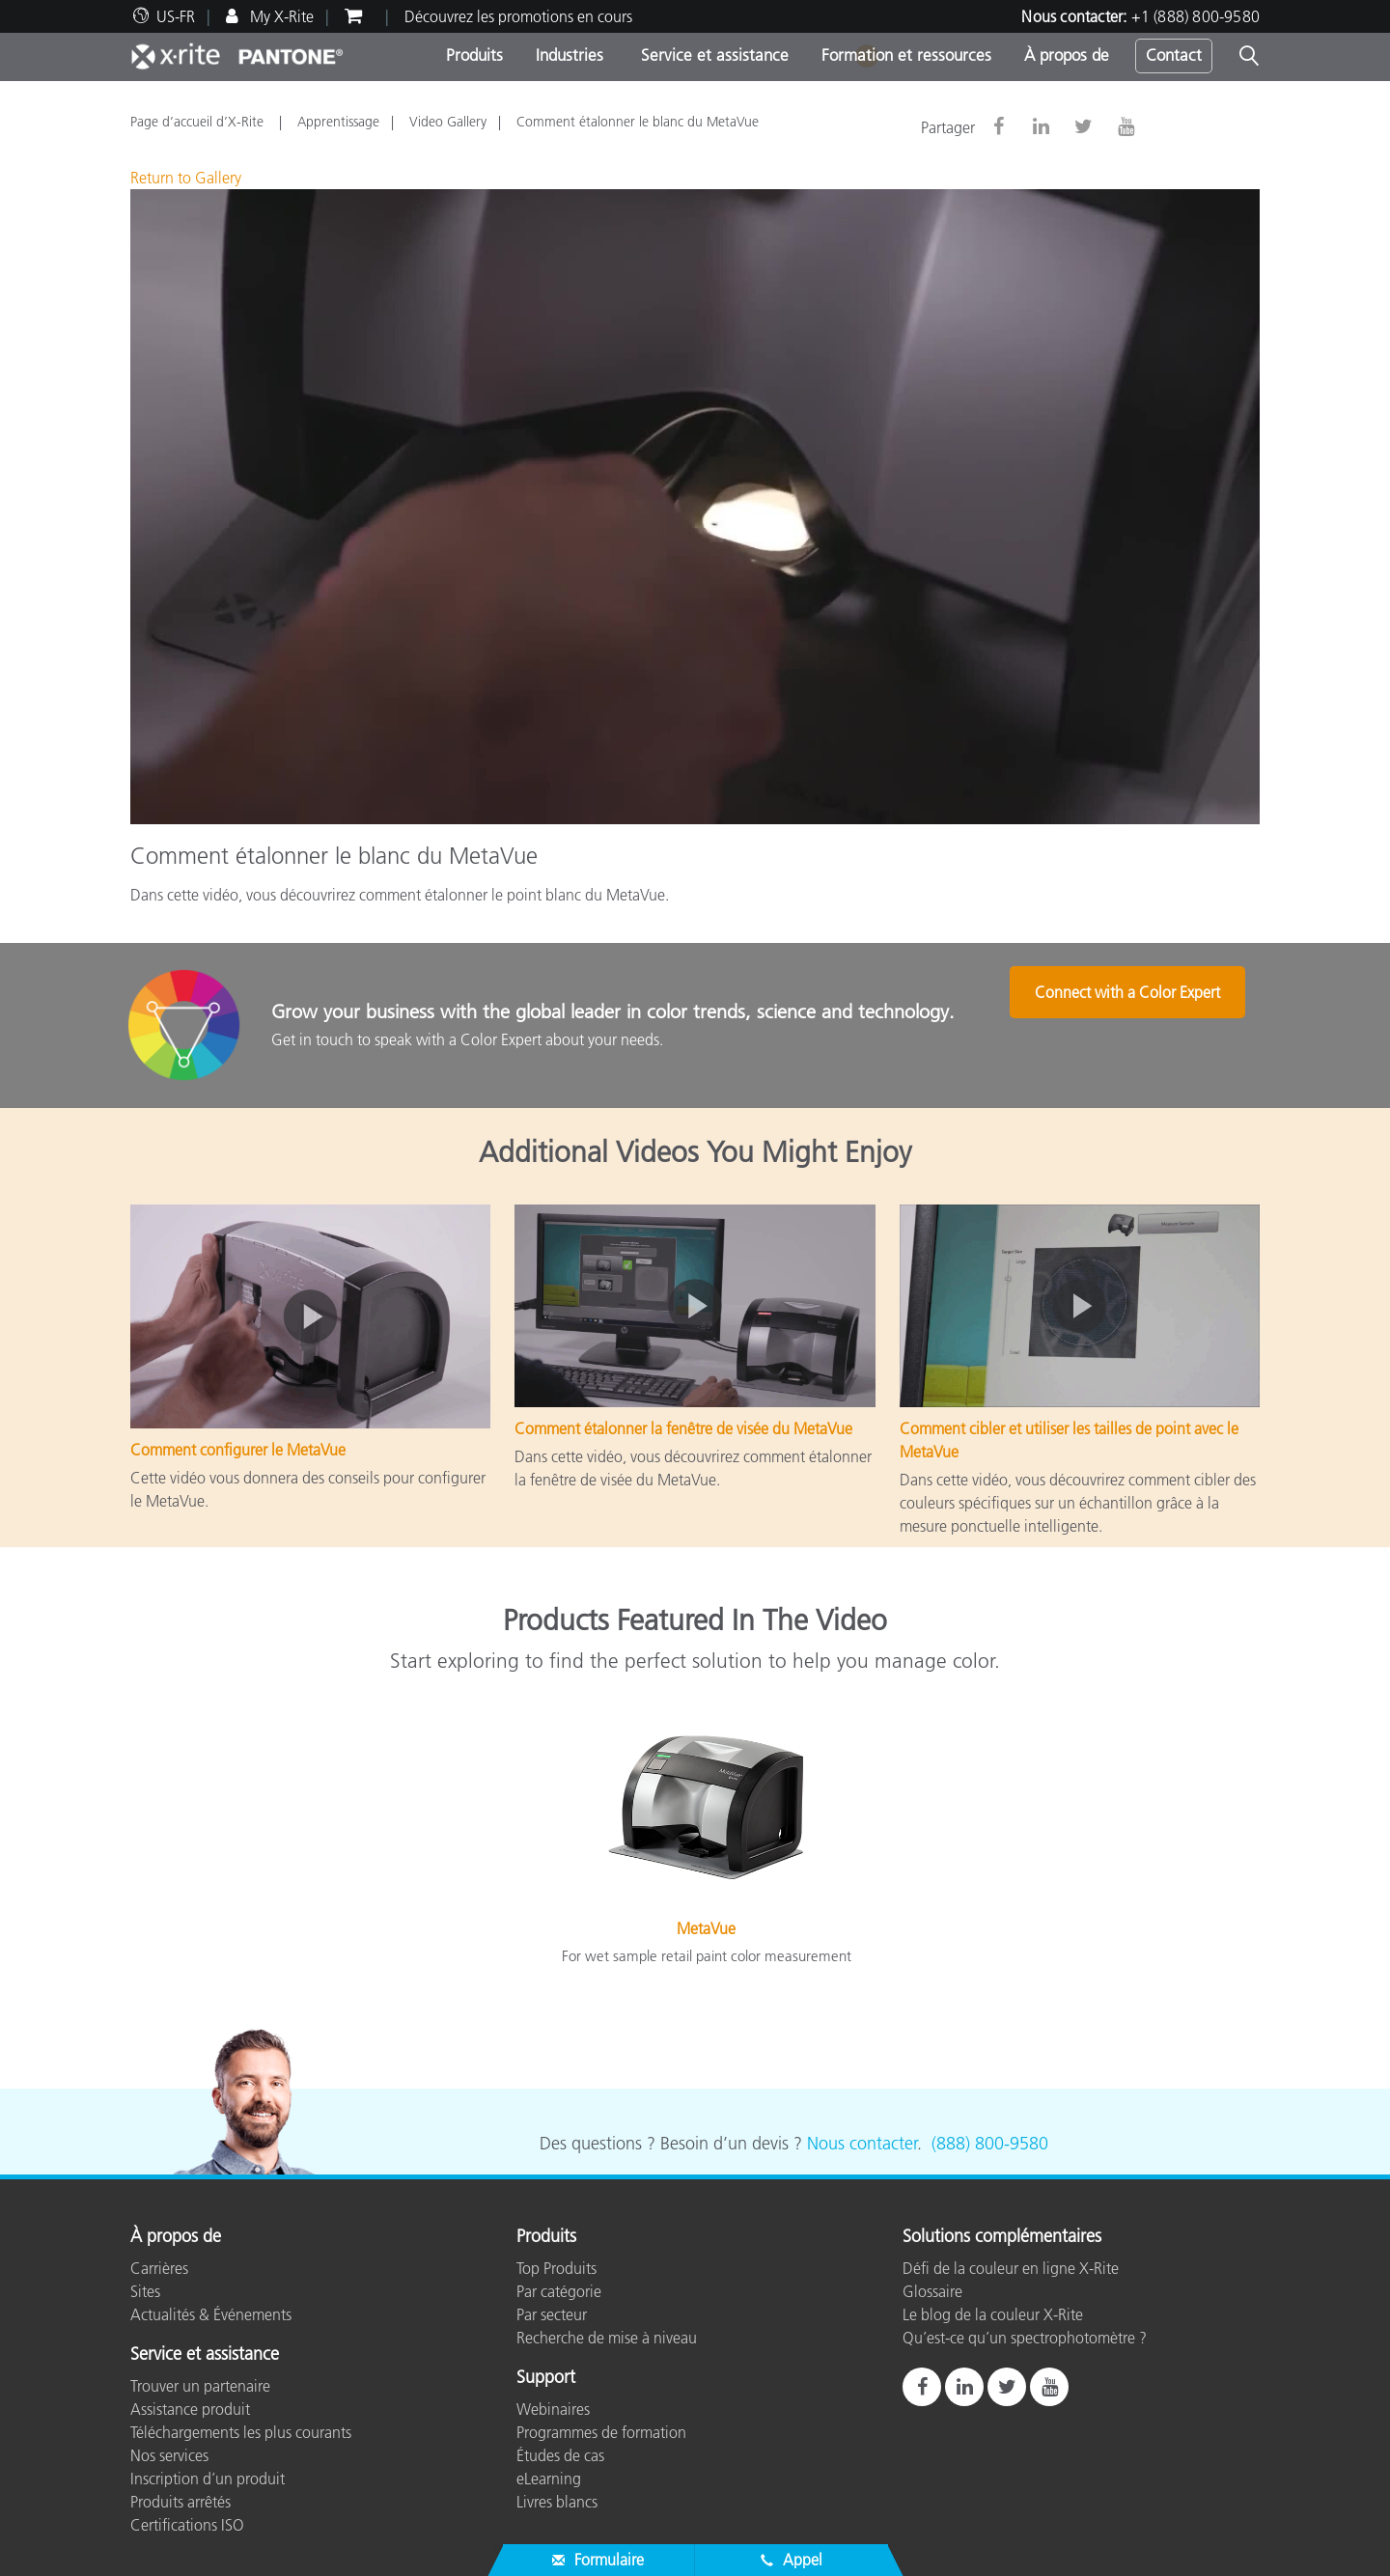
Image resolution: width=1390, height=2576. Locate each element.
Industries (569, 55)
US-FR (175, 16)
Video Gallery (447, 121)
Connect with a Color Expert (1141, 1027)
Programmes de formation (601, 2432)
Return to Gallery (185, 177)
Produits (474, 55)
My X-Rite (280, 16)
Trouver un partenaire (200, 2386)
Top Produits (556, 2268)
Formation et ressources (906, 55)
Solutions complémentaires (1002, 2237)
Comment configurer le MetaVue (238, 1449)
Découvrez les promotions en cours (518, 16)
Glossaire (932, 2291)
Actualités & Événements (211, 2314)
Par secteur (551, 2314)
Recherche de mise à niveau (606, 2337)
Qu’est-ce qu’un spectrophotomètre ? (1025, 2337)
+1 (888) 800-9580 (1195, 16)
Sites (145, 2291)
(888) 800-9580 (989, 2143)
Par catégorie (558, 2291)
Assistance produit (190, 2409)
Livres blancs (557, 2501)
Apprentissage (338, 121)
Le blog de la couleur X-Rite (993, 2314)
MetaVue (706, 1928)
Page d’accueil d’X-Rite (198, 121)
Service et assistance (712, 55)
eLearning (548, 2478)
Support (545, 2378)
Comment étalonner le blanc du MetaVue (637, 121)
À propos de (1066, 55)
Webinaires (553, 2409)
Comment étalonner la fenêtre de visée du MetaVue (683, 1428)
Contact (1174, 55)
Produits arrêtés (180, 2501)
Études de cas (560, 2455)
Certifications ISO (187, 2524)
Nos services (169, 2455)
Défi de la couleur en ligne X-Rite (1011, 2268)
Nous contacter (862, 2143)
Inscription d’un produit (207, 2478)
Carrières (159, 2268)
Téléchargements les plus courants (240, 2432)
